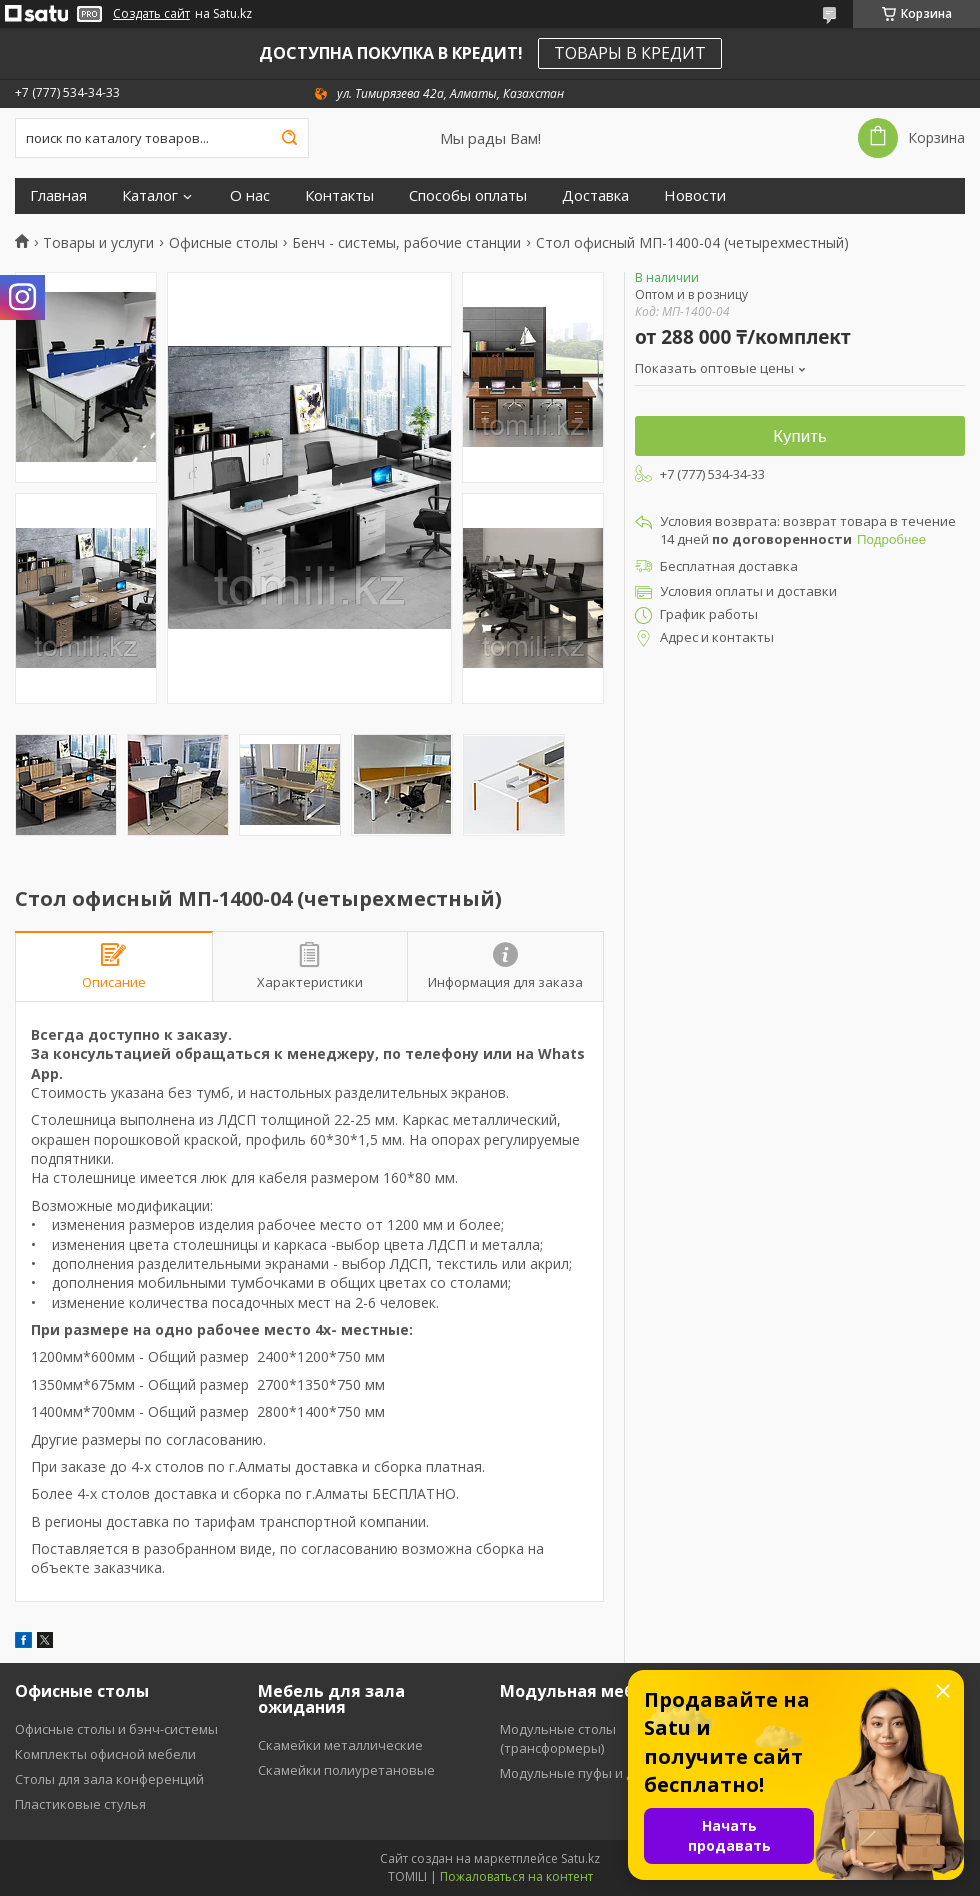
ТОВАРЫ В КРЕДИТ (630, 53)
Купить (800, 436)
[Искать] (289, 138)
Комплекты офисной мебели (105, 1754)
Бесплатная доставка (729, 566)
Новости (695, 195)
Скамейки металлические (340, 1745)
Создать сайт (151, 14)
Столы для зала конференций (109, 1779)
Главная (58, 195)
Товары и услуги (98, 243)
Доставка (595, 195)
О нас (250, 195)
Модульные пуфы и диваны (588, 1773)
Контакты (339, 195)
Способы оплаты (468, 195)
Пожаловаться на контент (516, 1876)
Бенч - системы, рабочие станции (406, 243)
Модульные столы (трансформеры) (558, 1738)
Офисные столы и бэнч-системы (116, 1729)
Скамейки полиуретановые (346, 1770)
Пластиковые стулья (80, 1804)
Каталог (150, 195)
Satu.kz (580, 1858)
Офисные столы (223, 243)
